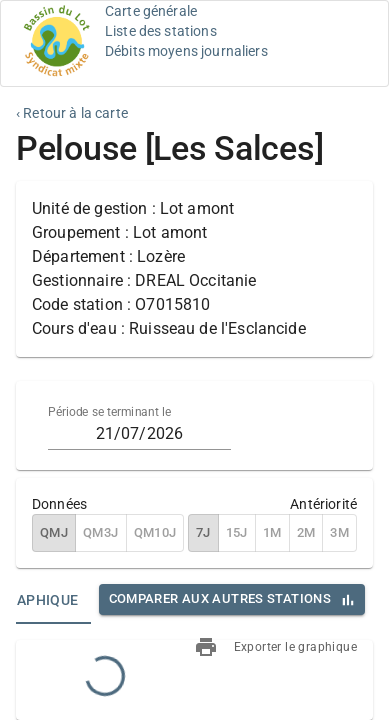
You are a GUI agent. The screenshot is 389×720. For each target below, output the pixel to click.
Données (59, 504)
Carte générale (151, 11)
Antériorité (323, 504)
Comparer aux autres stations (220, 598)
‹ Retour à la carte (72, 113)
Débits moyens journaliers (186, 51)
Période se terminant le (109, 412)
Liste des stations (161, 31)
